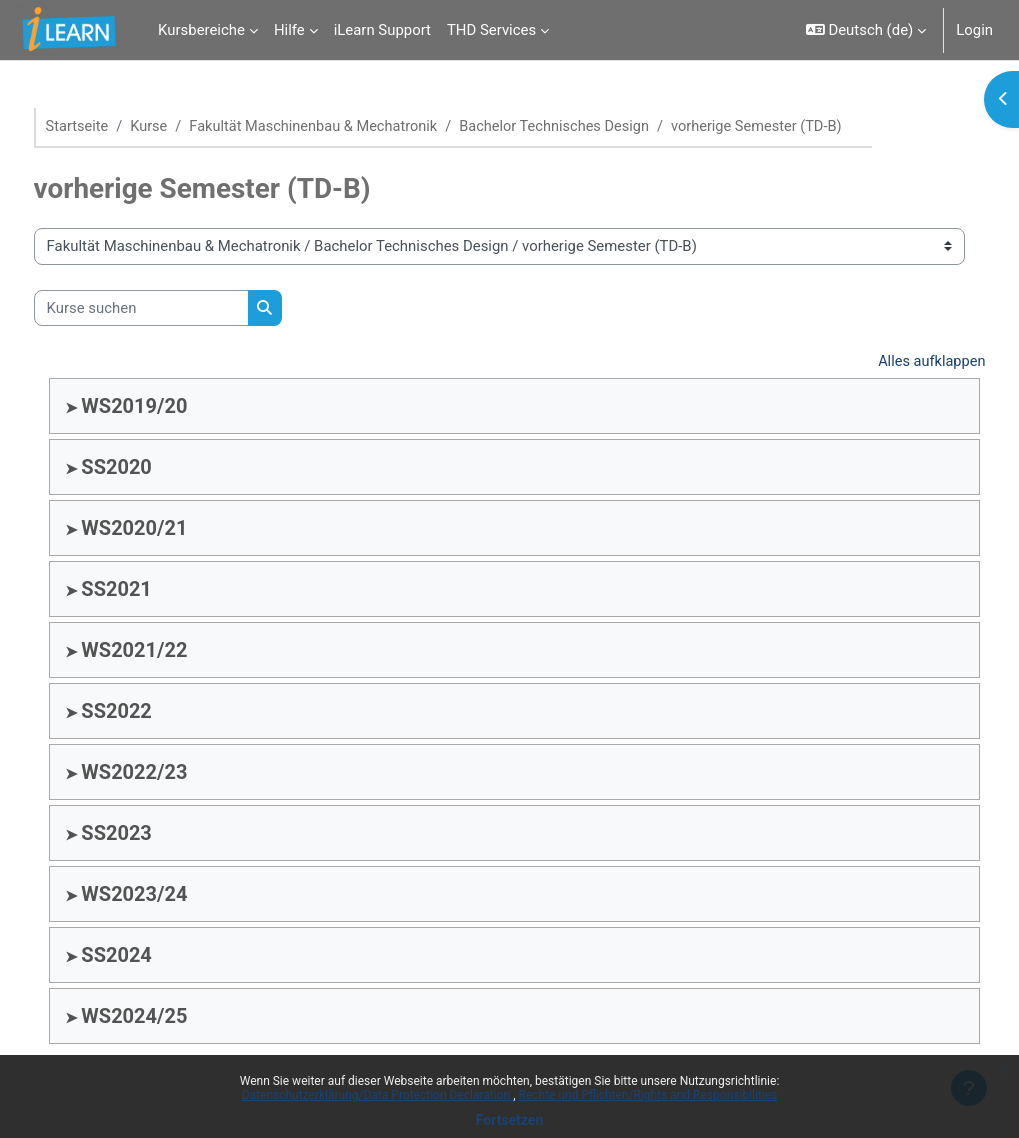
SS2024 (154, 956)
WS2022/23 (172, 773)
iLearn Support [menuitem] (382, 30)
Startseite (115, 127)
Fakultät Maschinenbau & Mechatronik (357, 127)
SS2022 (154, 712)
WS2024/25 (172, 1017)
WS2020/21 (172, 529)
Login (974, 30)
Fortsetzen (510, 1120)
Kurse (188, 127)
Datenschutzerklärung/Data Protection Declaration (377, 1095)
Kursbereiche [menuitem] (201, 30)
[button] (866, 30)
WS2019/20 (172, 407)
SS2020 (154, 468)
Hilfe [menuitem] (289, 30)
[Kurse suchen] (178, 308)
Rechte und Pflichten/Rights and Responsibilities (648, 1095)
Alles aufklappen (893, 363)
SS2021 (154, 590)
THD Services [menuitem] (491, 30)
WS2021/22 (172, 651)
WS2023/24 (172, 895)
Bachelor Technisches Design (603, 127)
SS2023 (154, 834)
